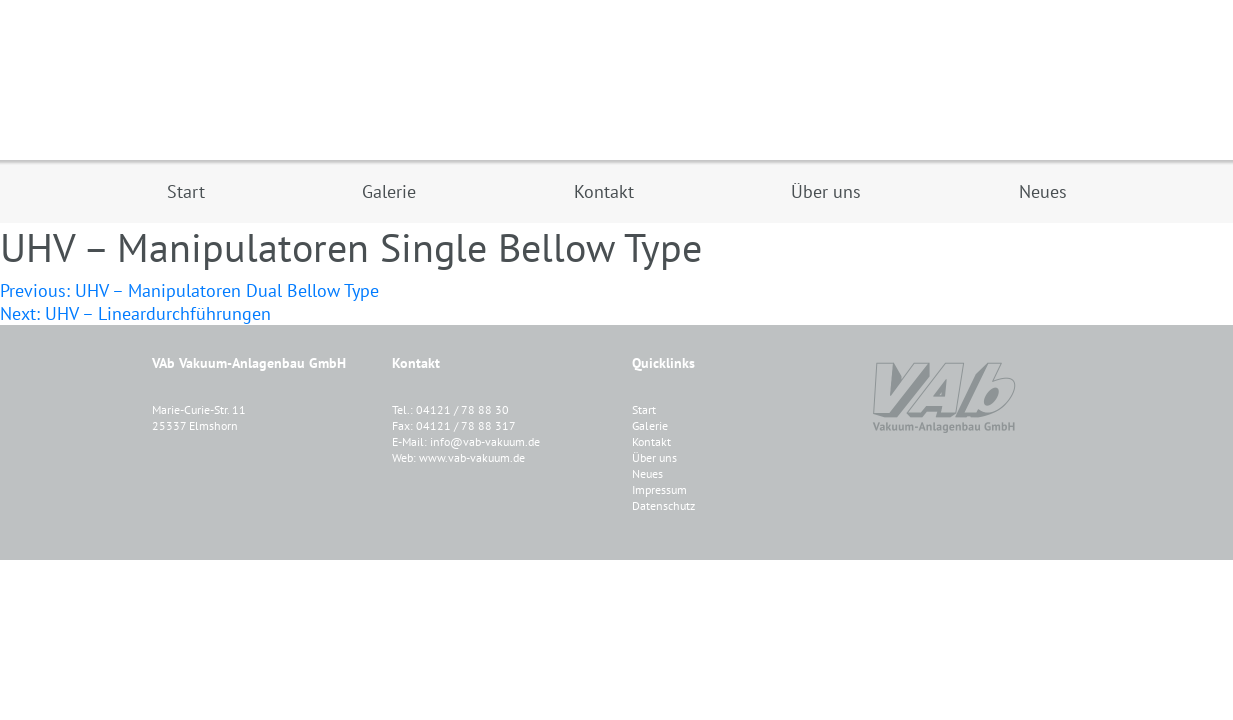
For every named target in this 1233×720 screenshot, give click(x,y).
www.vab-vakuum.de (472, 457)
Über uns (654, 457)
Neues (647, 473)
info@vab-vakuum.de (485, 441)
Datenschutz (663, 505)
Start (644, 409)
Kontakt (651, 441)
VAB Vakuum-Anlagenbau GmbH (617, 80)
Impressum (659, 489)
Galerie (650, 425)
